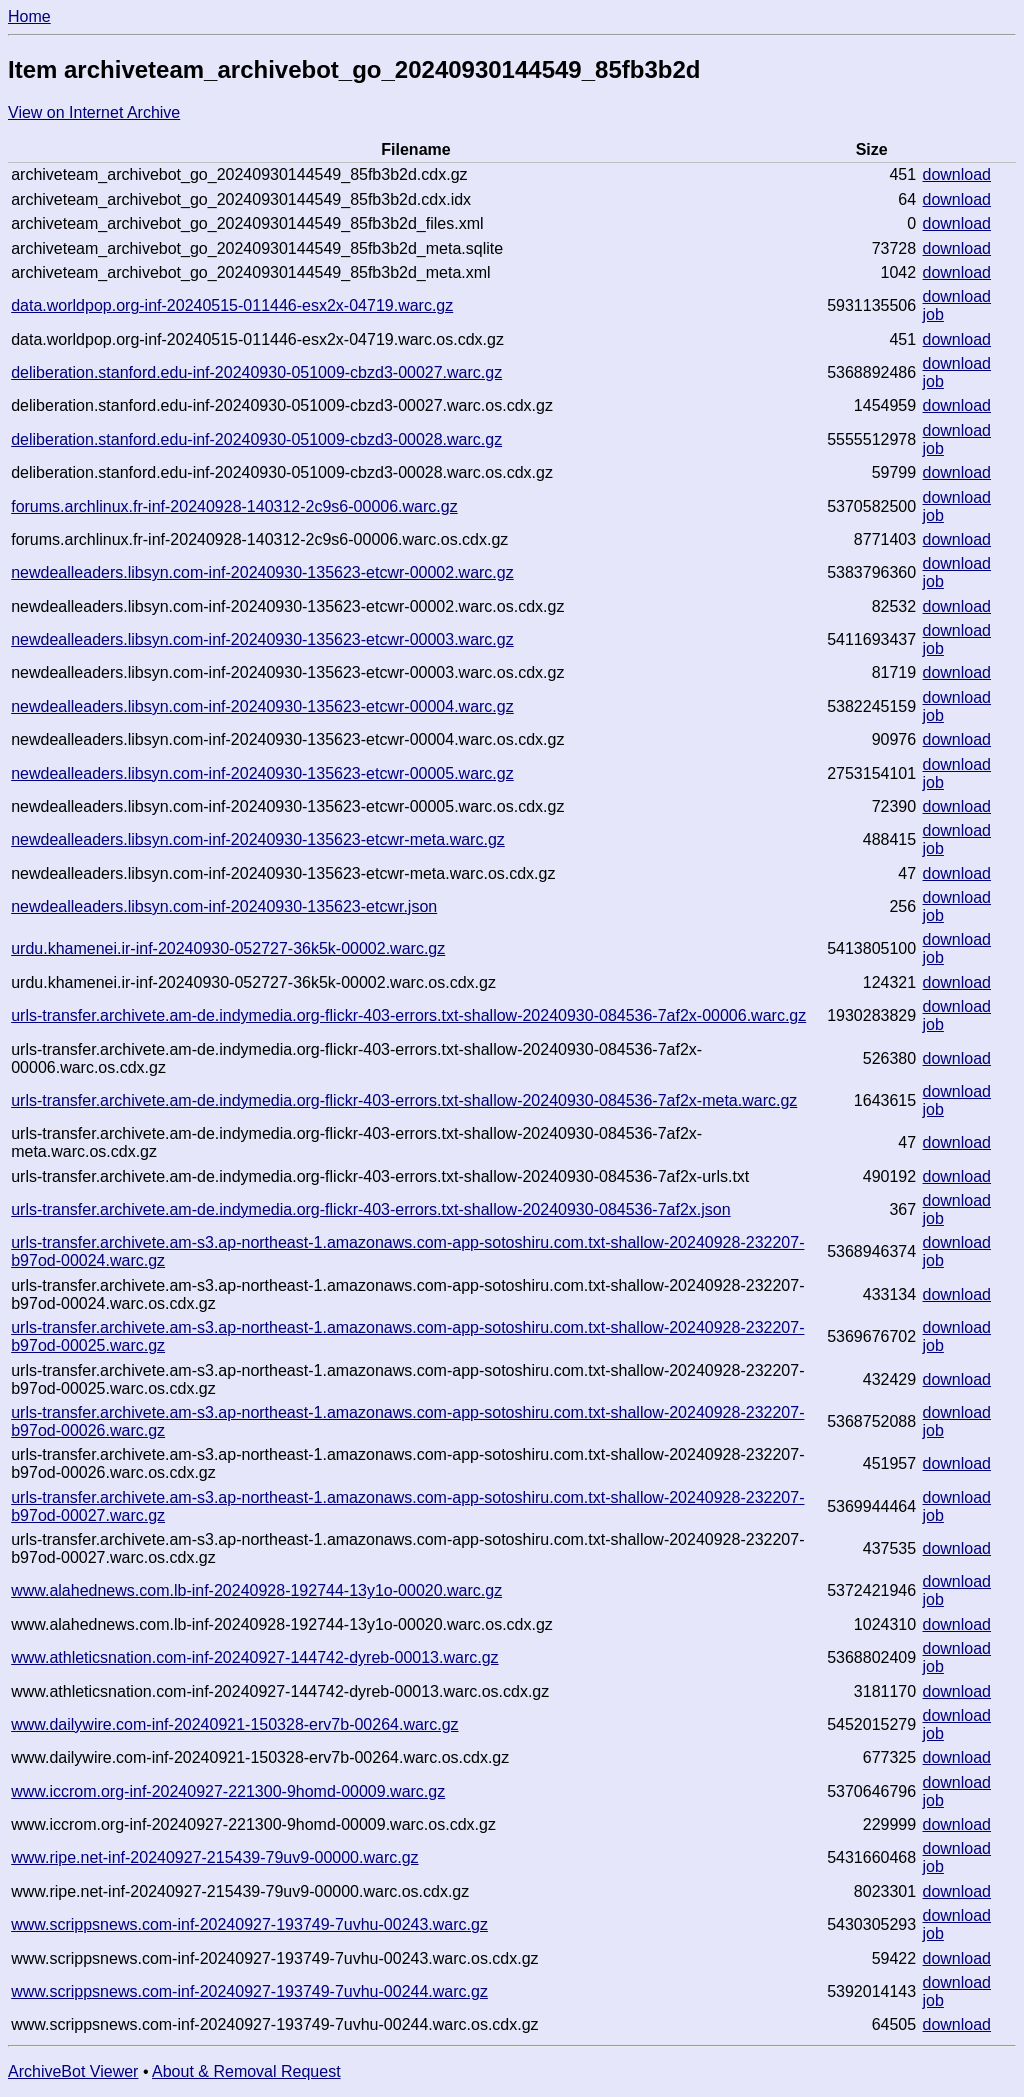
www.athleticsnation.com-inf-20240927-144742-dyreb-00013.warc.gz (254, 1657)
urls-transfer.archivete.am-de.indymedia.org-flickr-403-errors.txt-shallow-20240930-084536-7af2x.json (370, 1209)
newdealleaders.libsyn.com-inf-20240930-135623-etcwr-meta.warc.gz (258, 839)
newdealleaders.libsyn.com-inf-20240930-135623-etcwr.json (224, 906)
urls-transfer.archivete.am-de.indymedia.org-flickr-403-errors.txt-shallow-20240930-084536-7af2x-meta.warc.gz (404, 1100)
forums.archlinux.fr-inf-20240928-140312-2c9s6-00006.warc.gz (234, 506)
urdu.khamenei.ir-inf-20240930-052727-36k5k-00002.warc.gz (228, 948)
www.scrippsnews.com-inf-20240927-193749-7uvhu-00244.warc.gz (249, 1991)
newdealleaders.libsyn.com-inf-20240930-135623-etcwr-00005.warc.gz (262, 773)
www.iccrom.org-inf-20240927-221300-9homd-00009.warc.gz (228, 1791)
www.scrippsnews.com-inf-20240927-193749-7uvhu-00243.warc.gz (249, 1924)
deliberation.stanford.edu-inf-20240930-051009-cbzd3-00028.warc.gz (256, 439)
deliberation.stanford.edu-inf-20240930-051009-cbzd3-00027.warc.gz (256, 372)
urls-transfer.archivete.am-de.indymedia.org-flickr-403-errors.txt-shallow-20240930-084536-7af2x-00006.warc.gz (408, 1015)
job (933, 314)
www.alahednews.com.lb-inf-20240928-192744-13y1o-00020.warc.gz (256, 1590)
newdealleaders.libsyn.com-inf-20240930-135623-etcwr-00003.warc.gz (262, 639)
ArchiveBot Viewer (73, 2071)
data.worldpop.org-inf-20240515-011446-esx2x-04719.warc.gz (232, 305)
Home (29, 16)
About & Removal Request (246, 2071)
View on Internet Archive (94, 112)
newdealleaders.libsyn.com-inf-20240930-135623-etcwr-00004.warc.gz (262, 706)
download (957, 174)
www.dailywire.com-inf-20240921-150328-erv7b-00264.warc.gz (234, 1724)
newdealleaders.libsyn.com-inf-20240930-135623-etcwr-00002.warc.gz (262, 572)
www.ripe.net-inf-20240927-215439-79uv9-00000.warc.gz (214, 1857)
